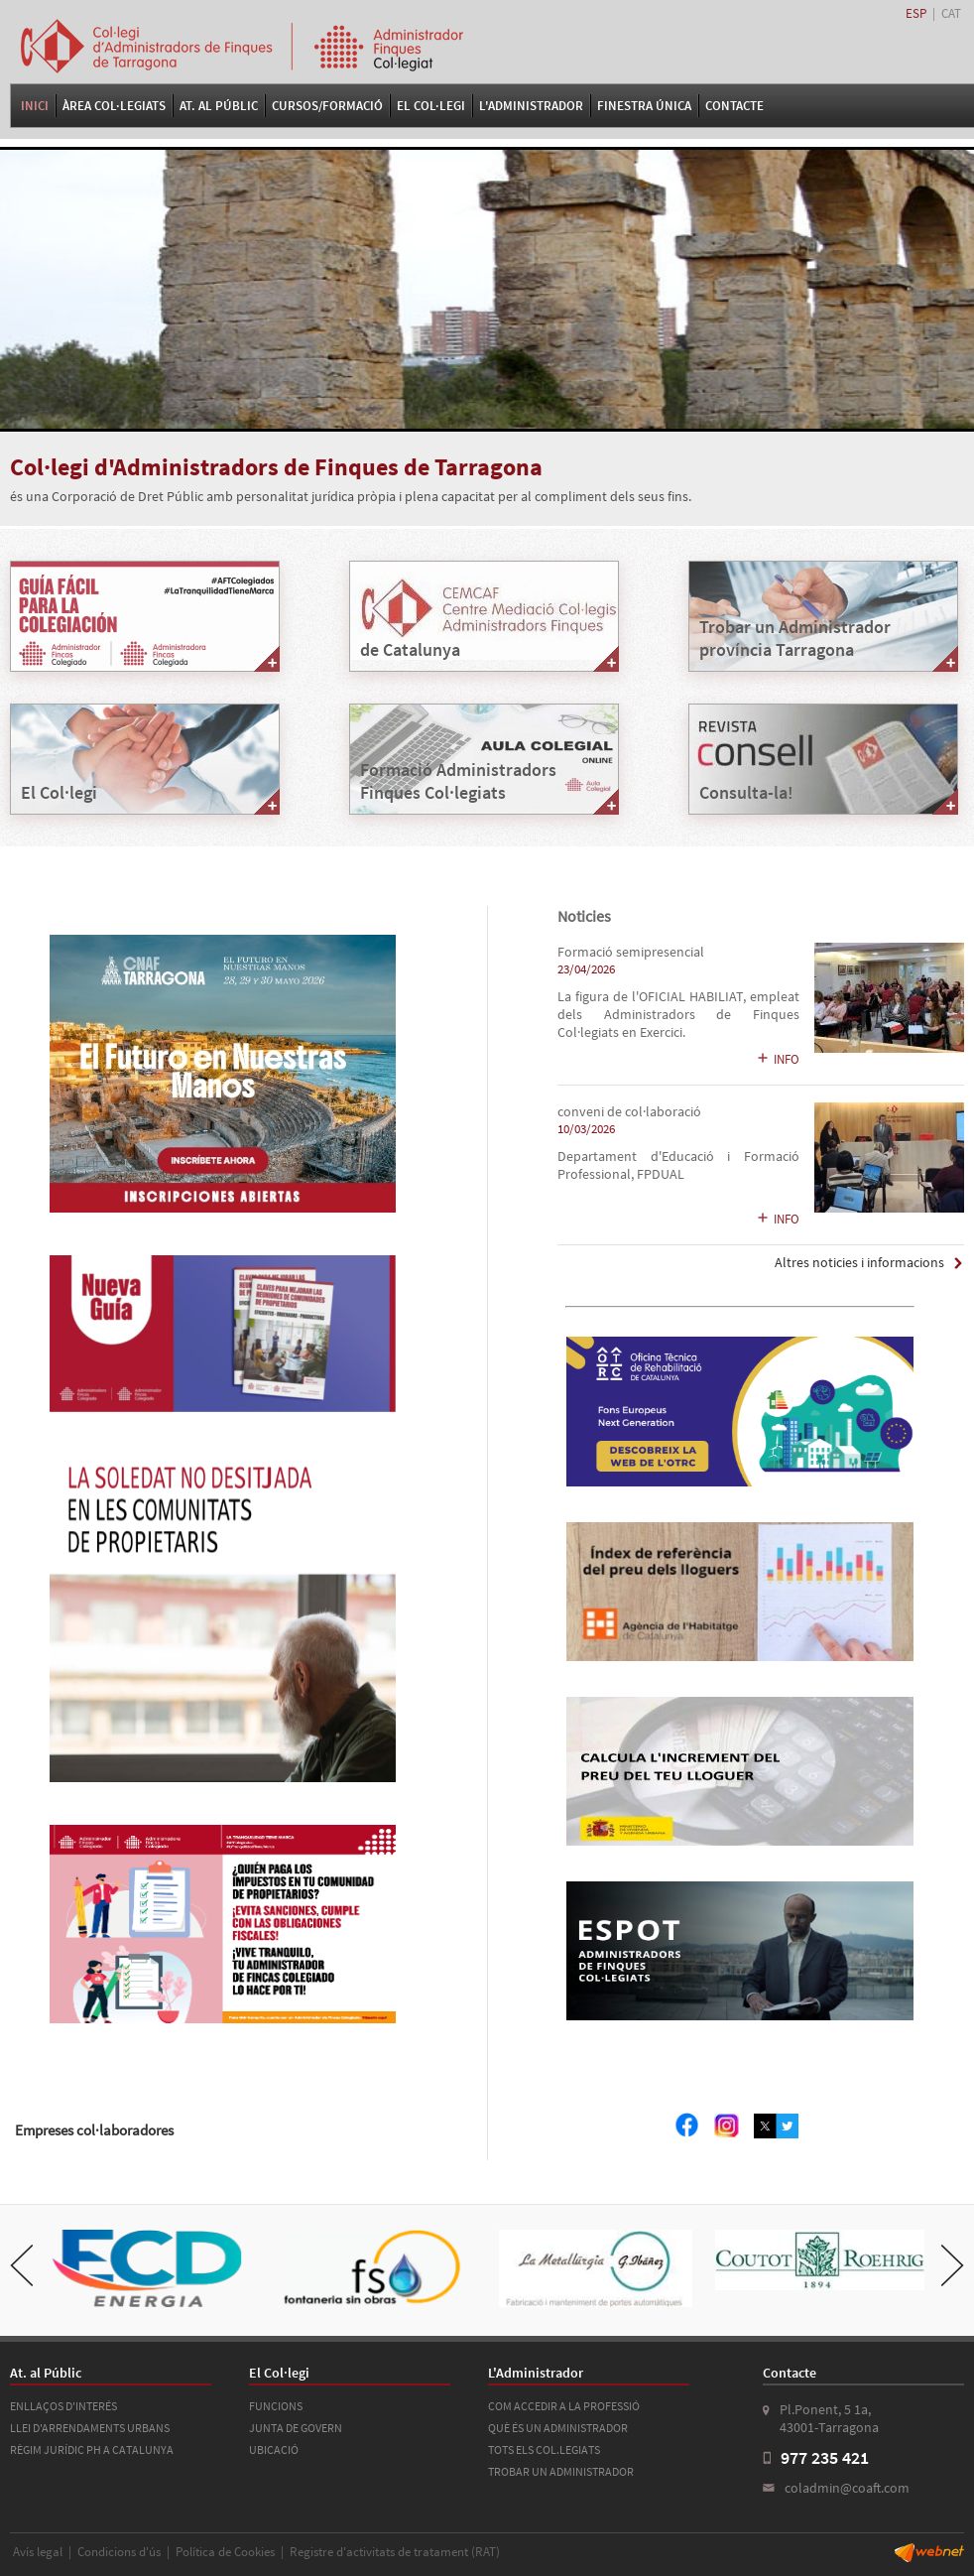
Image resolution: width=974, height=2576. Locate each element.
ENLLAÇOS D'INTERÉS (63, 2405)
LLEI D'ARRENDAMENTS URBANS (90, 2427)
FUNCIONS (276, 2405)
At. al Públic (219, 105)
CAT (951, 13)
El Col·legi (431, 105)
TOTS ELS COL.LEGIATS (544, 2449)
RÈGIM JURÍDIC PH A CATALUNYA (92, 2449)
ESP (916, 13)
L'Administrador (531, 105)
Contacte (734, 105)
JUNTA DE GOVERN (295, 2427)
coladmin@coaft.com (847, 2488)
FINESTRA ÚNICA (644, 105)
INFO (777, 1059)
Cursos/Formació (327, 105)
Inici (35, 105)
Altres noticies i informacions (859, 1262)
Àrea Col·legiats (114, 105)
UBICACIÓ (274, 2449)
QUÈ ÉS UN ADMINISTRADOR (558, 2427)
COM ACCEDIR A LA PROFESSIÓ (564, 2405)
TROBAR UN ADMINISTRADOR (561, 2471)
